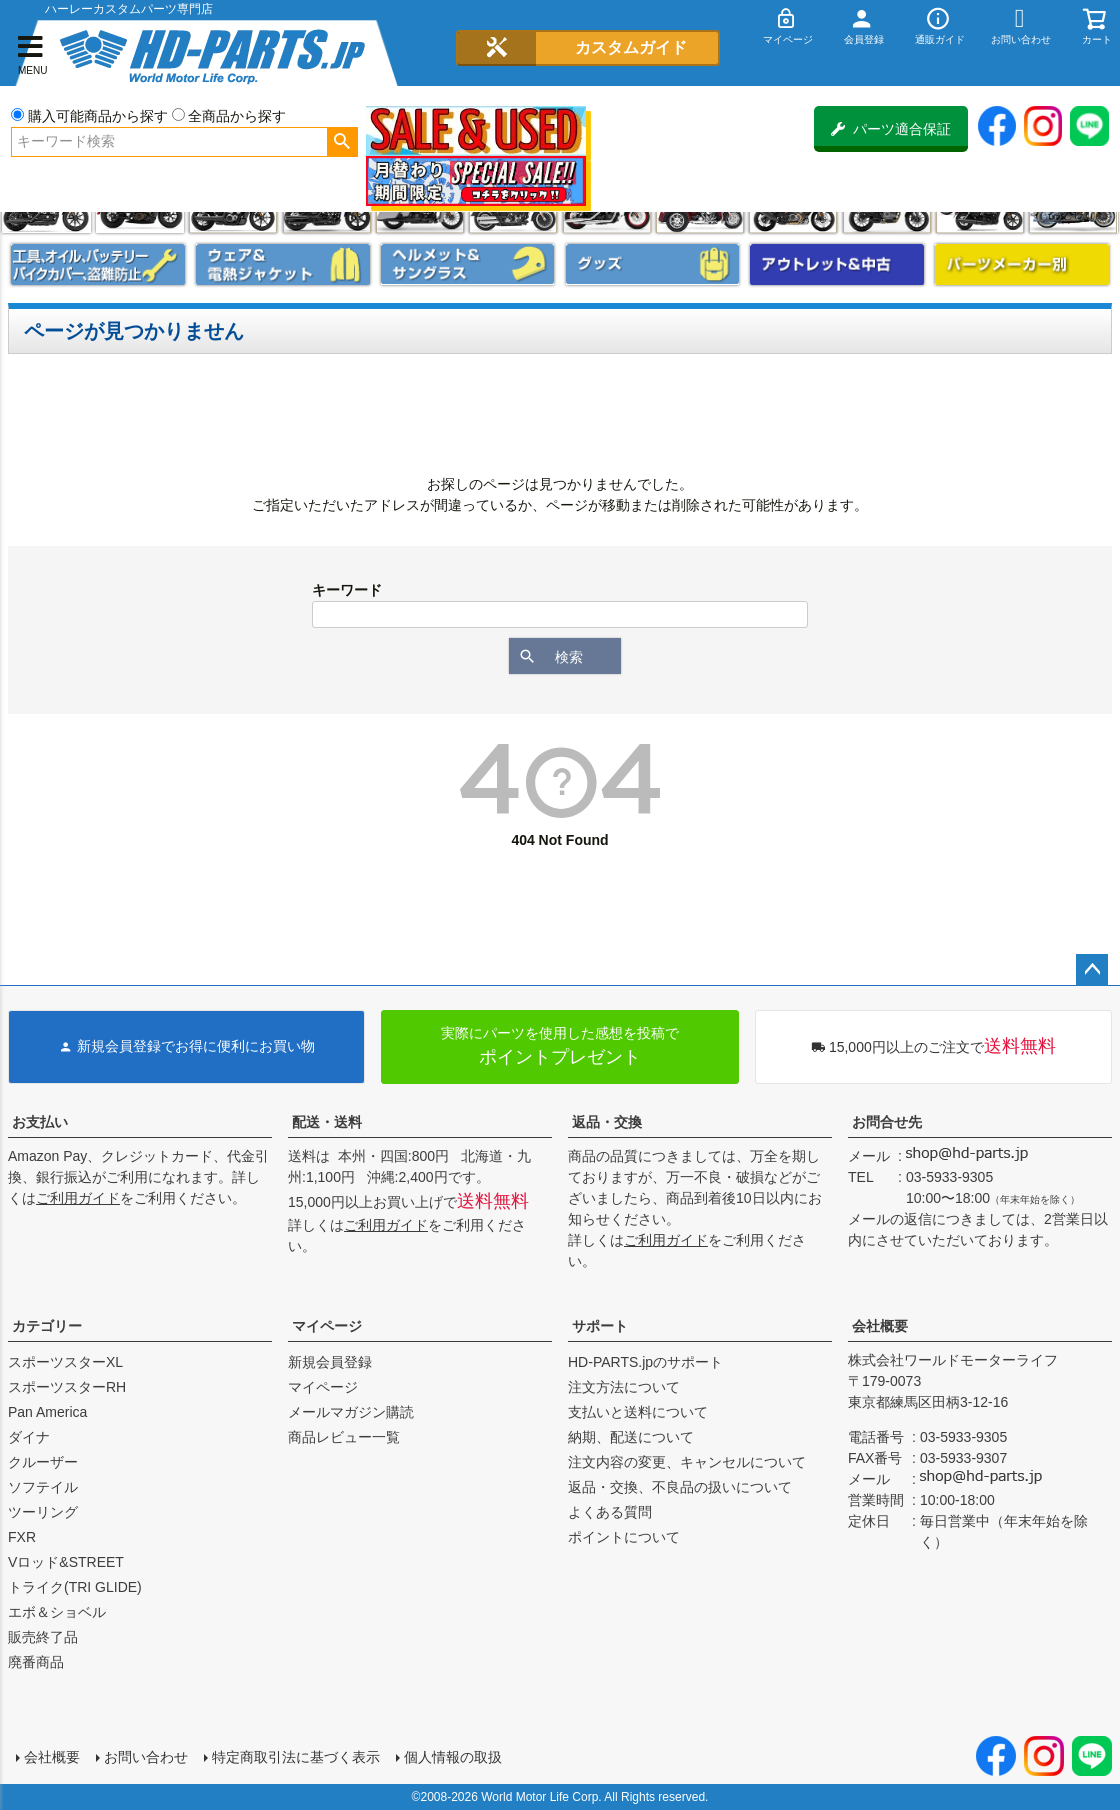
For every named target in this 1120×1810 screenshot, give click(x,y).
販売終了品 (43, 1637)
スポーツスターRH (67, 1387)
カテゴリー (47, 1326)
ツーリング (43, 1512)
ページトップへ (1092, 970)
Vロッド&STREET (66, 1562)
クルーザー (43, 1462)
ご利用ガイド (78, 1198)
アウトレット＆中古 (837, 264)
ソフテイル (43, 1487)
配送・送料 (327, 1122)
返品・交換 (607, 1122)
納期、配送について (631, 1437)
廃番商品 (36, 1662)
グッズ (653, 264)
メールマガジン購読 (351, 1412)
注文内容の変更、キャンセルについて (687, 1462)
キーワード (347, 590)
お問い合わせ (146, 1757)
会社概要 (880, 1326)
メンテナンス (98, 264)
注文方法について (624, 1387)
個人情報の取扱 (453, 1757)
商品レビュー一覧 (344, 1437)
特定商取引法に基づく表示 (296, 1757)
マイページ (327, 1326)
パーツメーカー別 (1022, 264)
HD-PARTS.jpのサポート (645, 1362)
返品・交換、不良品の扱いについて (680, 1487)
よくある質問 (610, 1512)
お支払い (40, 1122)
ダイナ (29, 1437)
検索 (342, 142)
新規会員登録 (330, 1362)
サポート (600, 1326)
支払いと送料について (638, 1412)
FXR (22, 1537)
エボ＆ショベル (57, 1612)
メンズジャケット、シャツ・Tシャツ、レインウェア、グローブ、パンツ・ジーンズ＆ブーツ (283, 264)
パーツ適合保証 (891, 129)
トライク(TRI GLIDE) (75, 1587)
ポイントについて (624, 1537)
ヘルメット (468, 264)
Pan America (47, 1412)
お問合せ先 (887, 1122)
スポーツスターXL (65, 1362)
